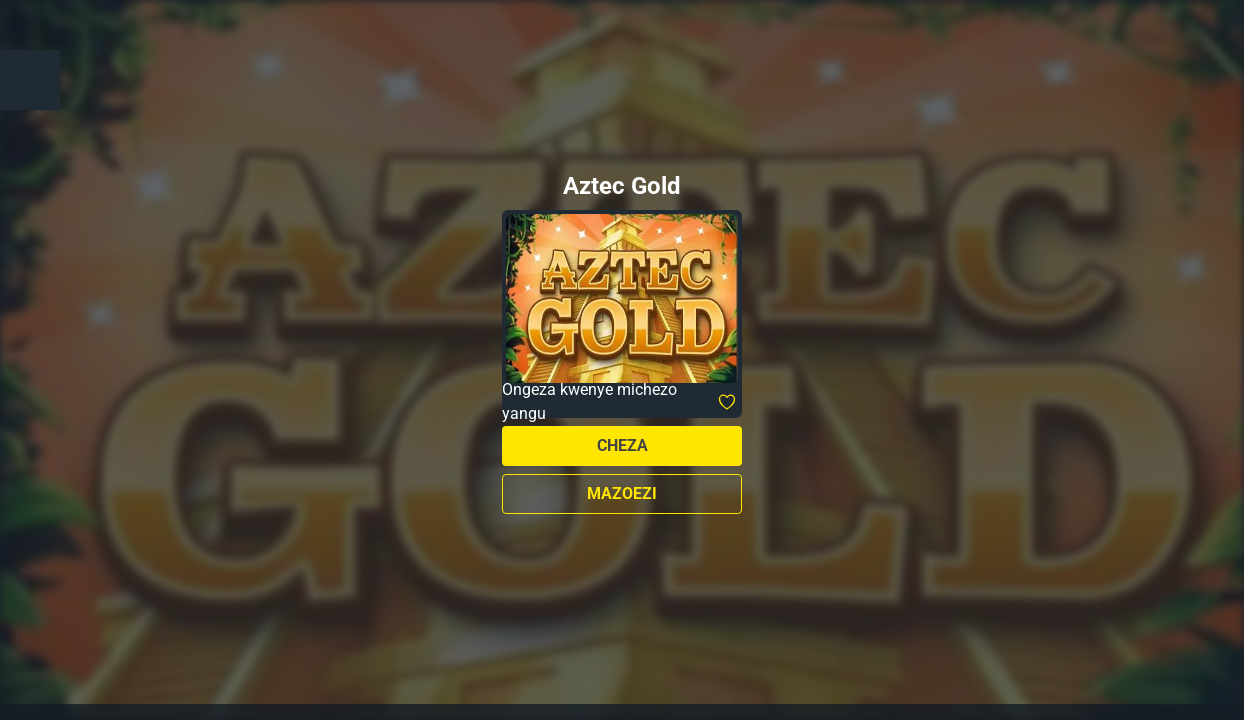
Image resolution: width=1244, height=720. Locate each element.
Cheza (622, 445)
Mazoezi (622, 493)
